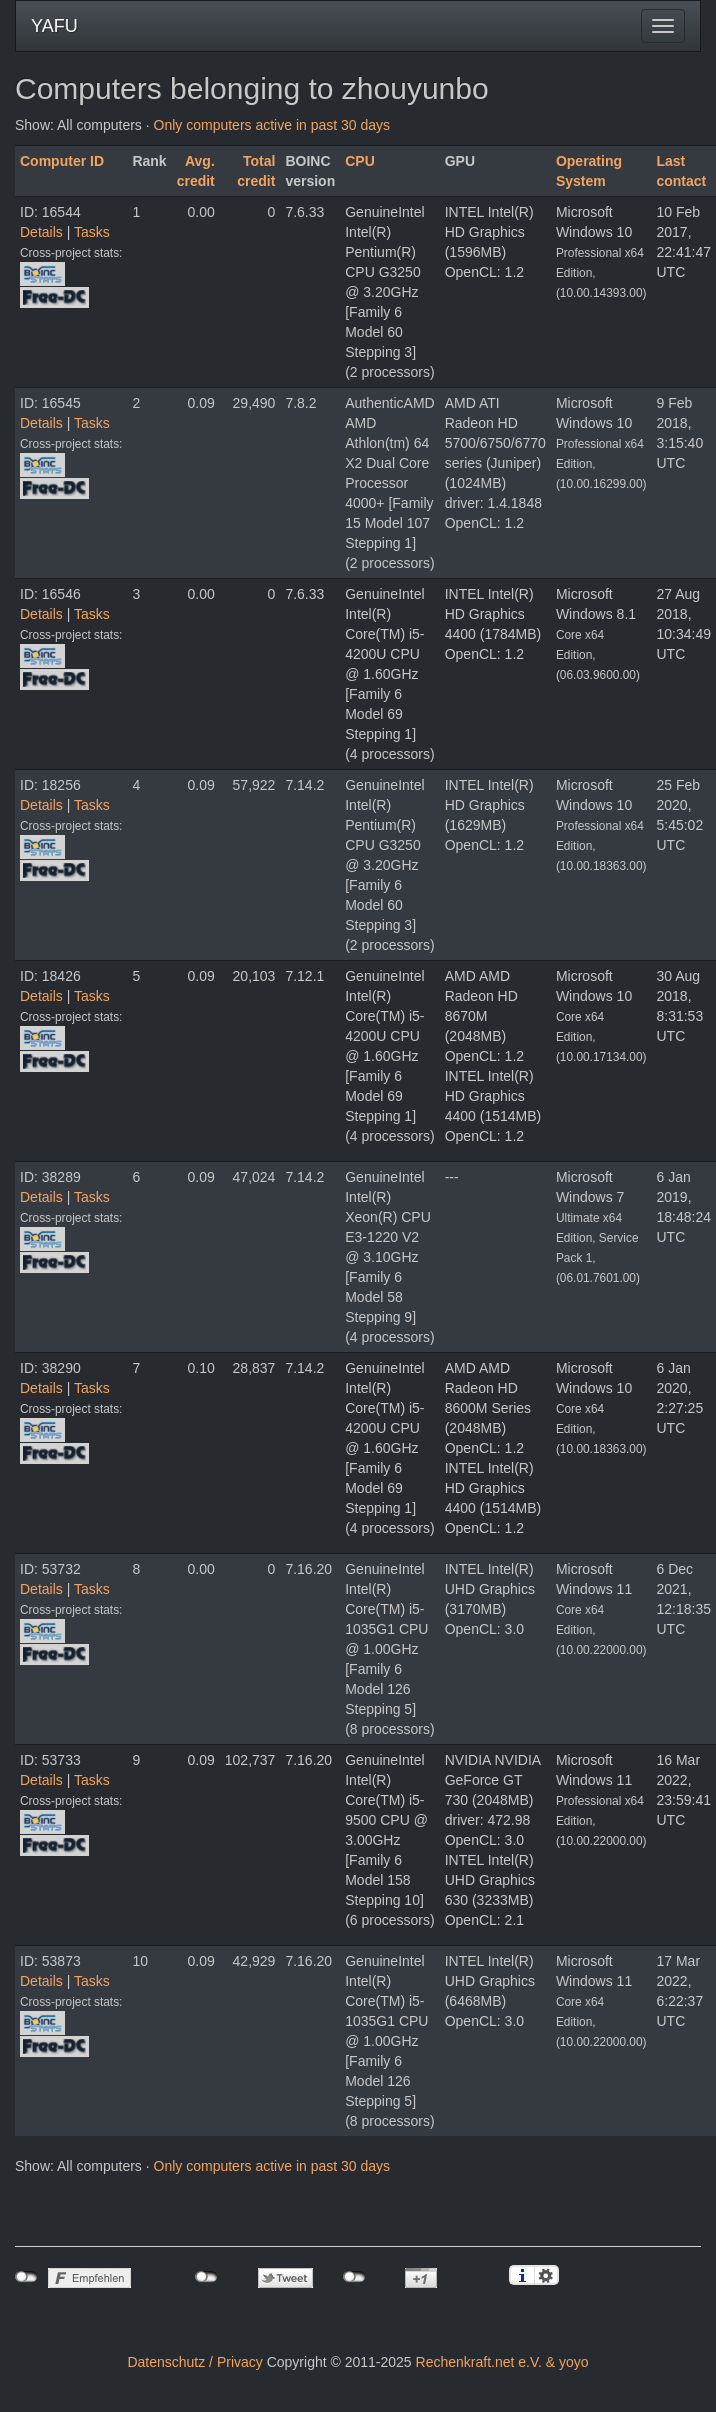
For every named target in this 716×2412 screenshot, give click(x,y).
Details (41, 232)
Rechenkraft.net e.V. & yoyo (502, 2362)
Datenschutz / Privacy (194, 2362)
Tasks (92, 232)
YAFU (54, 26)
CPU (360, 161)
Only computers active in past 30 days (272, 125)
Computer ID (62, 161)
